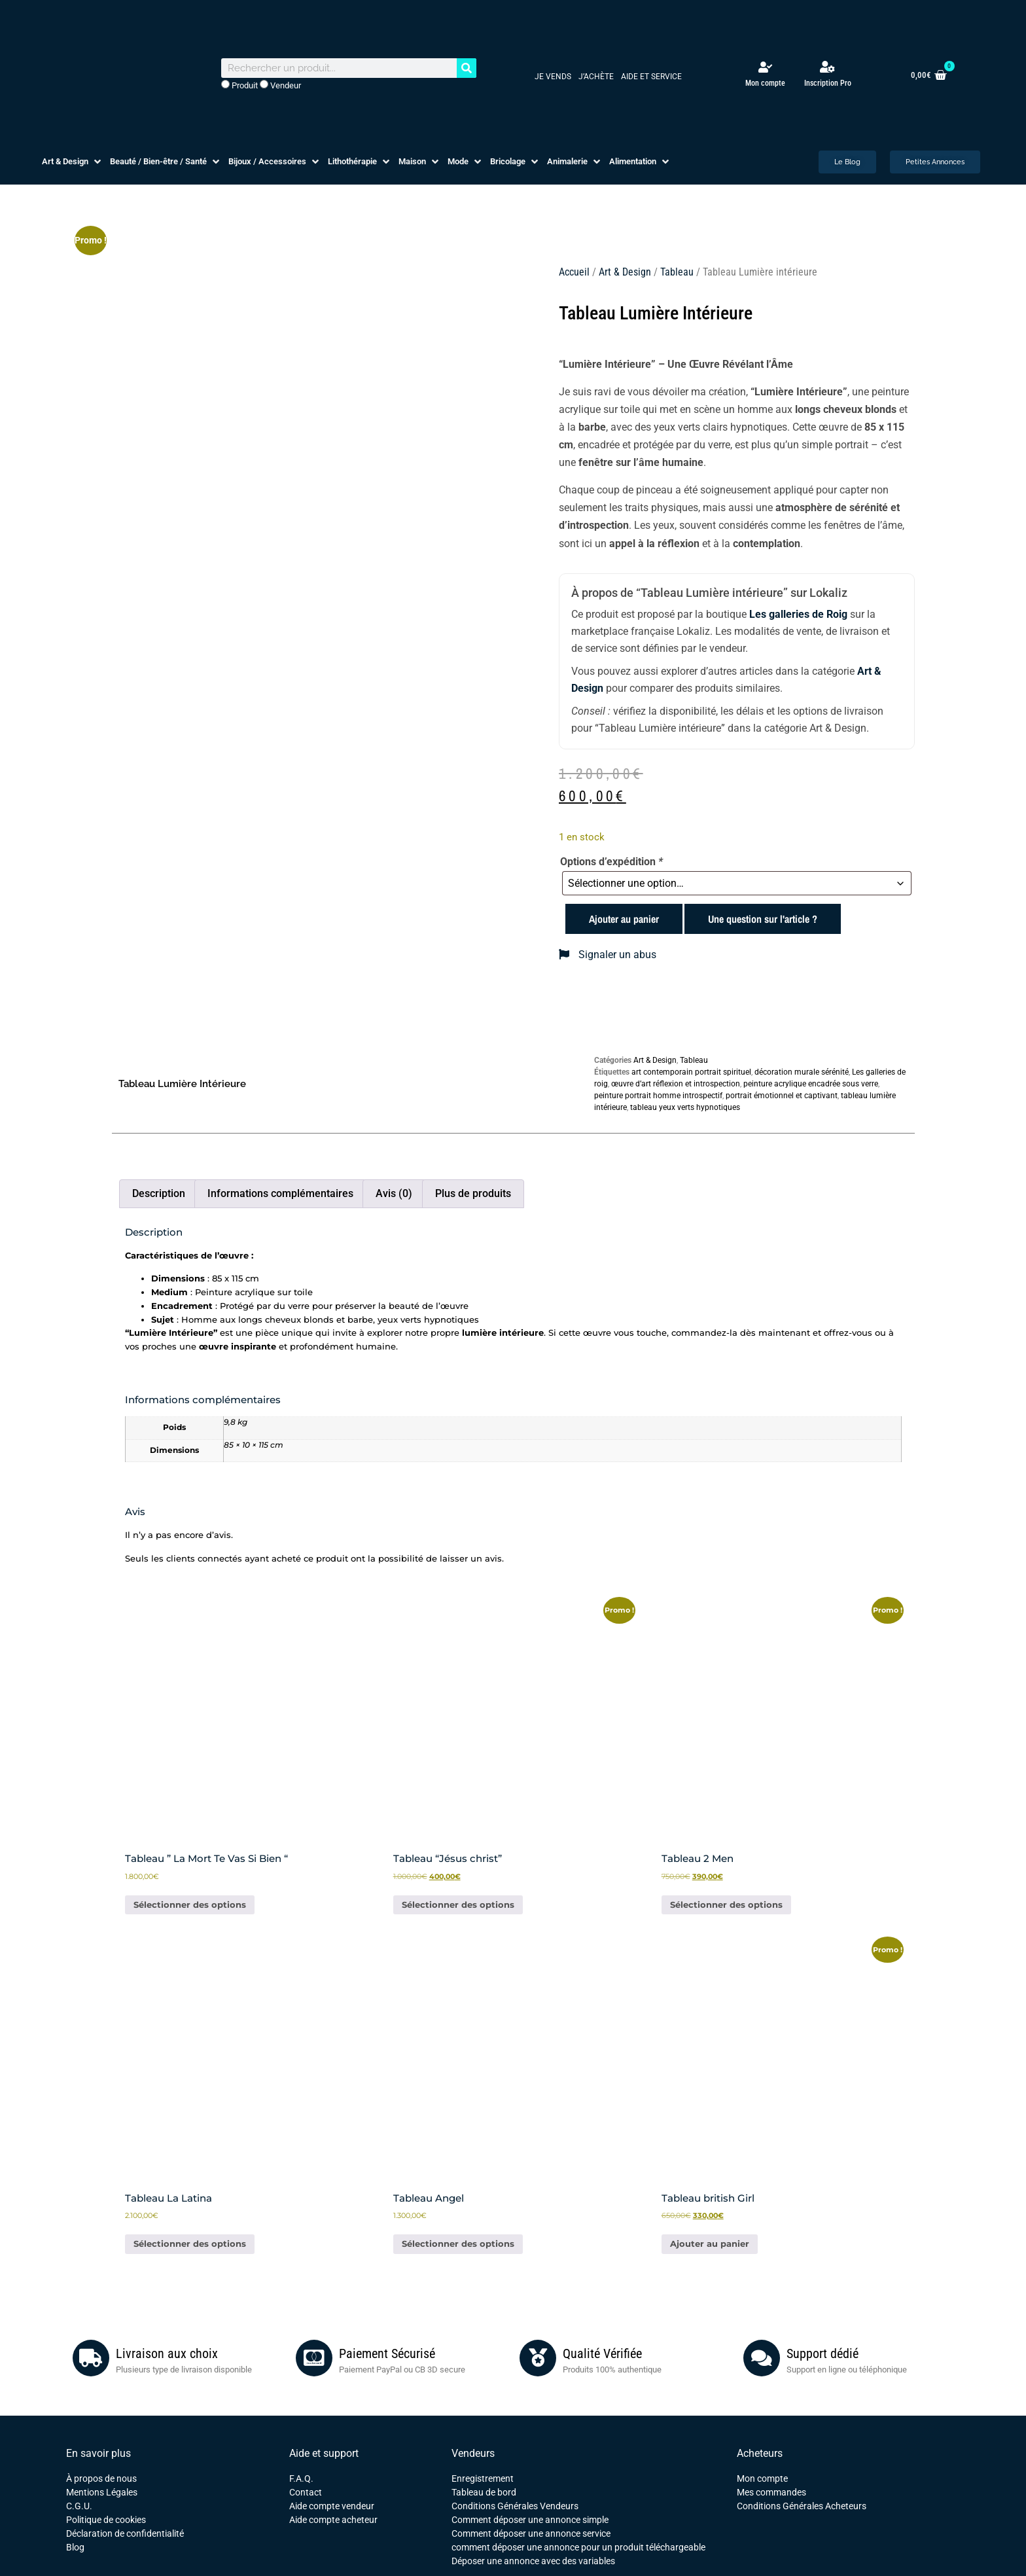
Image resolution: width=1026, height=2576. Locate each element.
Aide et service (651, 76)
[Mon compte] (765, 67)
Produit (239, 85)
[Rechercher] (466, 68)
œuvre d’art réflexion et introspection (675, 1083)
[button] (73, 161)
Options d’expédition (611, 862)
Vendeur (280, 85)
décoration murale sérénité (801, 1072)
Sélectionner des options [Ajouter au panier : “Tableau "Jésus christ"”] (458, 1904)
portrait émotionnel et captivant (782, 1095)
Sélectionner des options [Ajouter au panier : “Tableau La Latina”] (189, 2243)
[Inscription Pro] (828, 67)
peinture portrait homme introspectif (658, 1095)
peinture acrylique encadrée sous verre (810, 1083)
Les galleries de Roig (798, 614)
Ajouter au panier (624, 919)
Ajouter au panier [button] (709, 2243)
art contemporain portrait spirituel (691, 1072)
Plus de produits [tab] (473, 1193)
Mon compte (765, 83)
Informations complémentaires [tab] (280, 1193)
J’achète (596, 76)
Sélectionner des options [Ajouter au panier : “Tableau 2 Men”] (726, 1904)
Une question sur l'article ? (762, 919)
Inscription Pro (827, 83)
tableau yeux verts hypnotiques (685, 1107)
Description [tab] (158, 1193)
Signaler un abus (607, 954)
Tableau (677, 272)
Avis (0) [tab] (394, 1193)
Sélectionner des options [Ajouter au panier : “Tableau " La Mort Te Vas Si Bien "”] (189, 1904)
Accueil (574, 272)
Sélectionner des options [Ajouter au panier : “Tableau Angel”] (458, 2243)
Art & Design (625, 272)
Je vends (553, 76)
